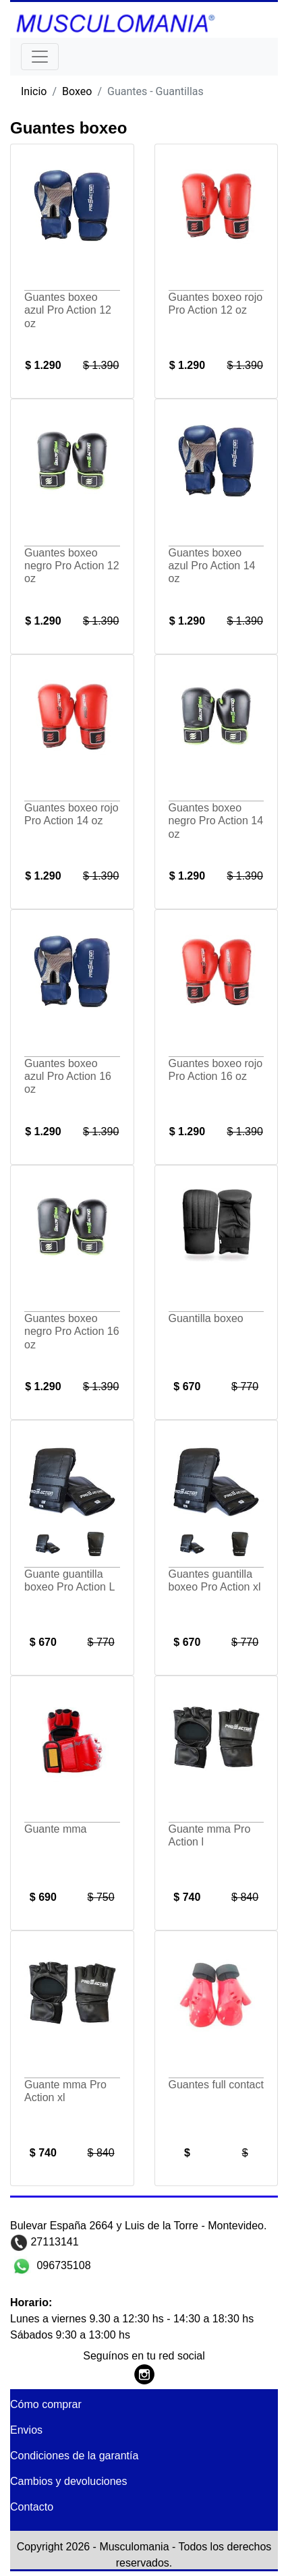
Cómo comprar (46, 2404)
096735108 (62, 2265)
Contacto (31, 2507)
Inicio (34, 91)
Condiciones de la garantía (74, 2455)
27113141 (53, 2242)
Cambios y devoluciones (68, 2481)
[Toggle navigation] (40, 56)
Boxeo (77, 91)
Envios (26, 2430)
